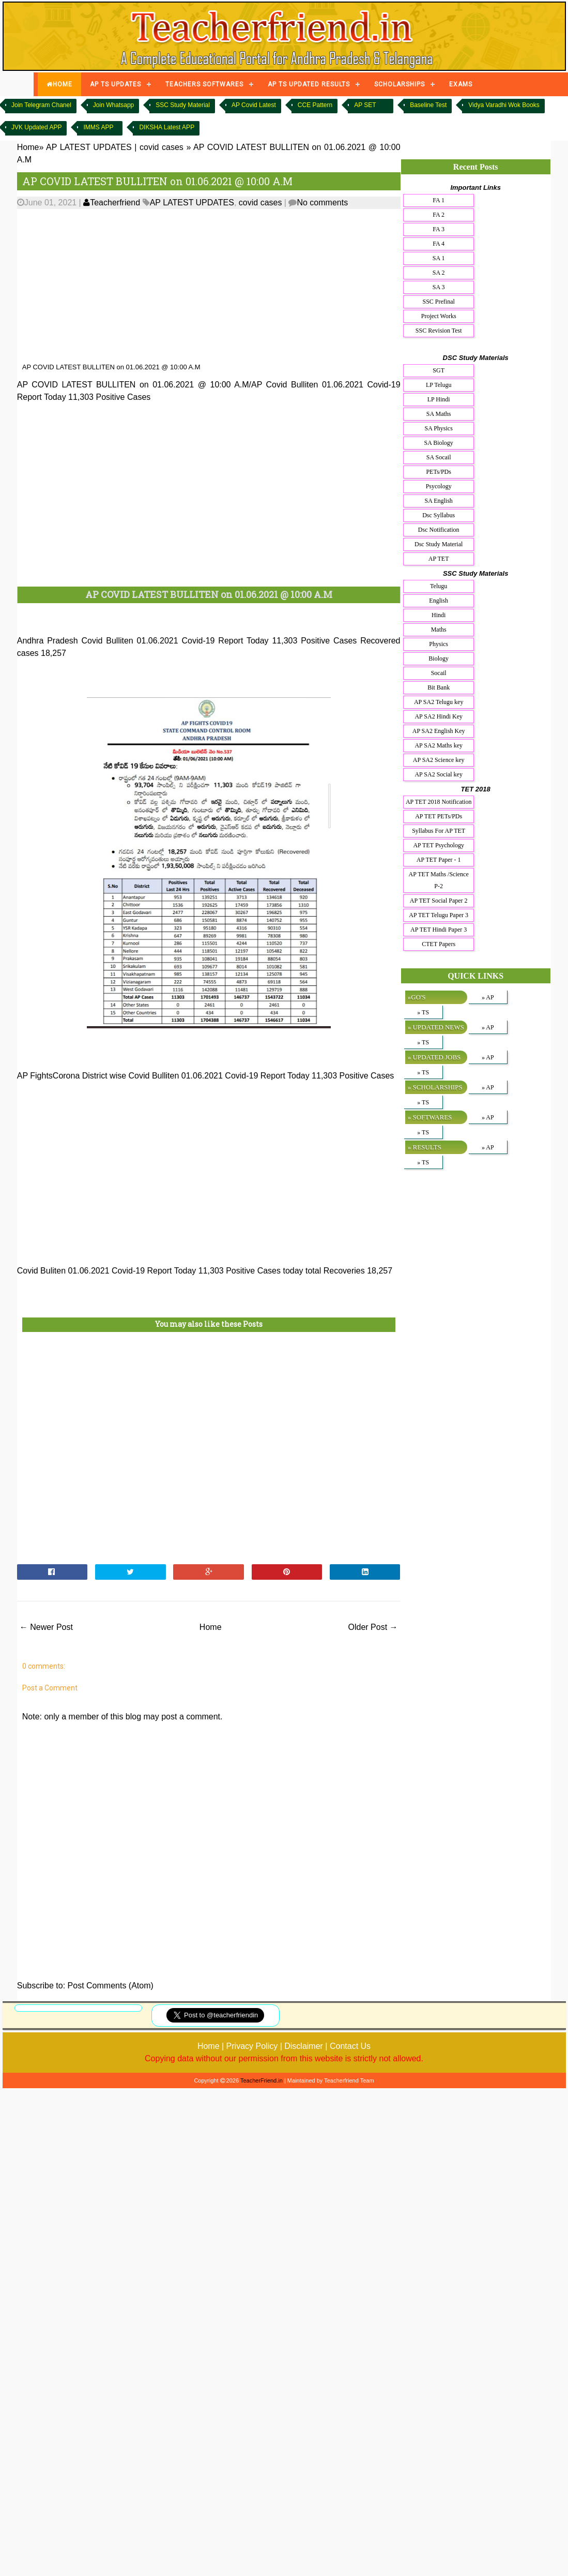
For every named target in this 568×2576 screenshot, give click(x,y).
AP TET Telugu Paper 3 (438, 915)
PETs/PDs (438, 471)
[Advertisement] (199, 286)
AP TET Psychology (438, 845)
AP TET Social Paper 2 (439, 900)
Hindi (439, 615)
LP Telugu (439, 384)
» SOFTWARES (430, 1117)
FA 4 (438, 243)
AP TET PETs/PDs (438, 816)
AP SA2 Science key (439, 759)
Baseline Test (428, 105)
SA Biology (438, 442)
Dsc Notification (438, 529)
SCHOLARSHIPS (399, 84)
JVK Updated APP (36, 127)
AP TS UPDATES (115, 84)
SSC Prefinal (439, 301)
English (438, 600)
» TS (423, 1012)
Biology (438, 658)
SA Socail (438, 457)
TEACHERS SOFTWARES (204, 84)
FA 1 (438, 200)
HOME (59, 84)
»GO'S (417, 997)
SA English (438, 500)
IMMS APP (98, 127)
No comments (322, 202)
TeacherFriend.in (261, 2080)
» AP (488, 997)
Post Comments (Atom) (110, 1985)
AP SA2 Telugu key (439, 702)
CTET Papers (438, 944)
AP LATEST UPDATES (192, 202)
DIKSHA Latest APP (166, 127)
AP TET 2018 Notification (438, 801)
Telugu (438, 586)
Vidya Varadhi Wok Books (503, 105)
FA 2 (438, 214)
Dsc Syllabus (438, 515)
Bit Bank (438, 687)
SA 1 (439, 258)
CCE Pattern (315, 105)
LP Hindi (438, 399)
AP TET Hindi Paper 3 (438, 929)
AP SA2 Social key (439, 774)
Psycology (439, 486)
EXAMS (460, 84)
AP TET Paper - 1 (439, 859)
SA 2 (439, 272)
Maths (439, 629)
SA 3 (439, 287)
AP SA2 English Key (438, 731)
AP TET (438, 558)
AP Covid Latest (254, 105)
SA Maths (438, 413)
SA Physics (438, 428)
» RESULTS (424, 1147)
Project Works (438, 316)
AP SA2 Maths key (439, 745)
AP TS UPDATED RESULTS (309, 84)
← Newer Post (46, 1627)
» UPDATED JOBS (434, 1057)
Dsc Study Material (439, 544)
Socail (439, 673)
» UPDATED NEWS (436, 1027)
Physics (438, 644)
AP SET (365, 105)
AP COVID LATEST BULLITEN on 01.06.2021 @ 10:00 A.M (157, 181)
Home (210, 1627)
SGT (438, 370)
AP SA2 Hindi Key (439, 716)
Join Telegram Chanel (41, 105)
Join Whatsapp (113, 105)
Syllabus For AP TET (438, 830)
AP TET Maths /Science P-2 (439, 880)
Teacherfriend (111, 202)
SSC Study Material (183, 105)
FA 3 (438, 229)
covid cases (260, 202)
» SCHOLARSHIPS (435, 1087)
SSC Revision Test (439, 330)
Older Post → (373, 1627)
